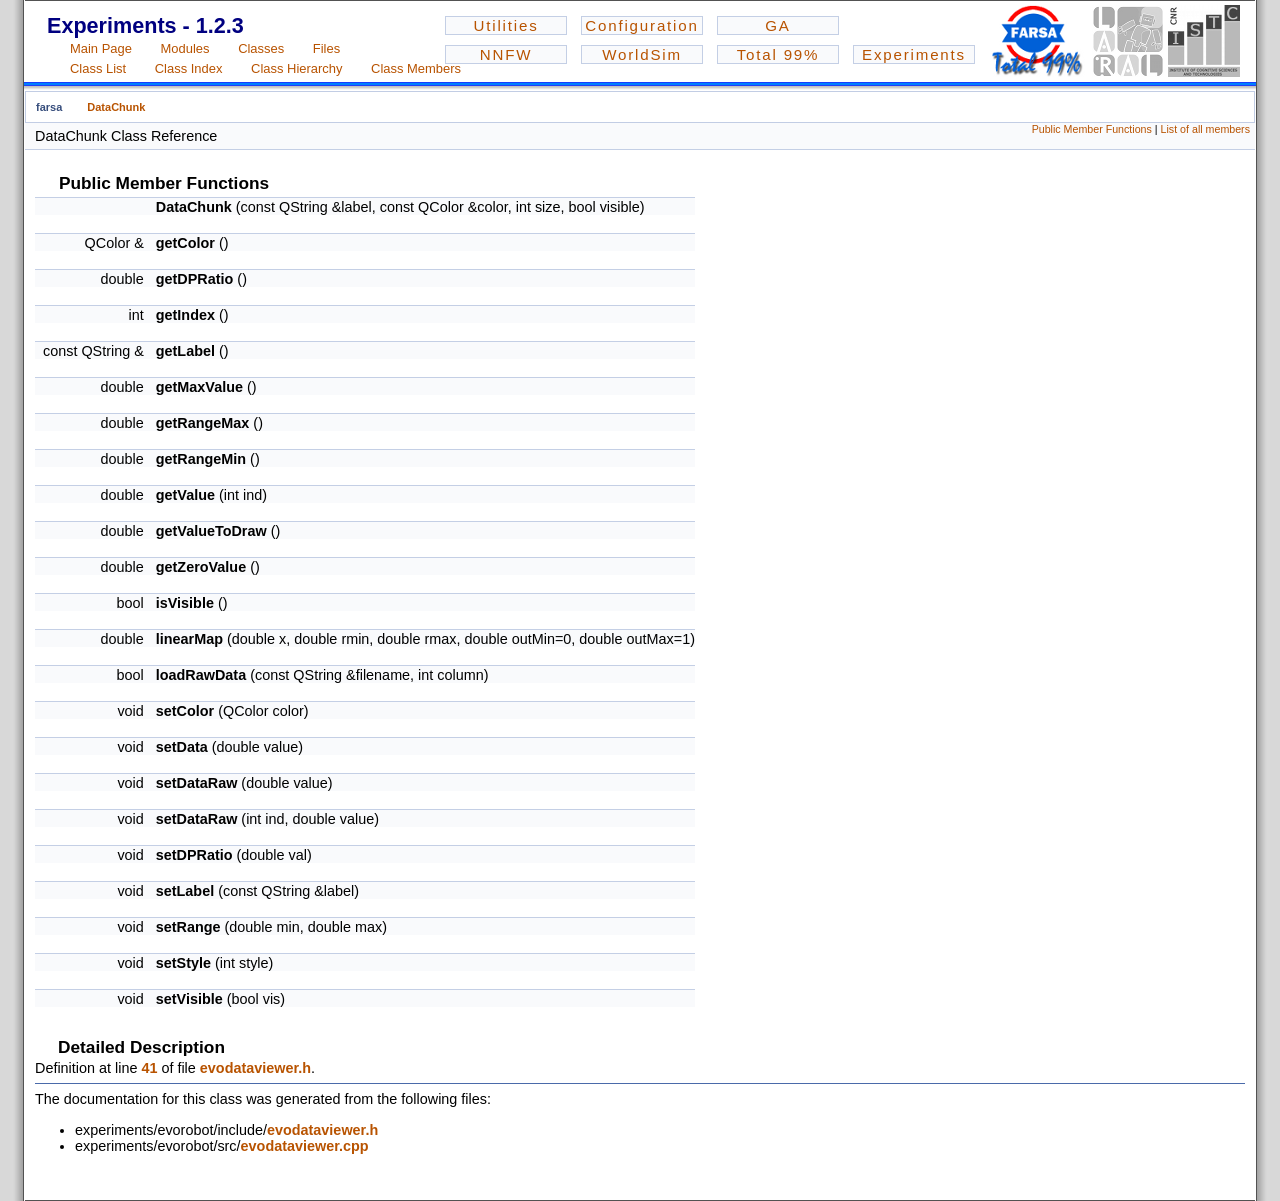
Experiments (914, 54)
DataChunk (116, 107)
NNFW (506, 54)
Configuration (641, 25)
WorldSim (642, 54)
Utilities (505, 25)
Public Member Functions (1092, 129)
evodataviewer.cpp (305, 1146)
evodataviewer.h (255, 1068)
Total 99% (778, 54)
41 (149, 1068)
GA (777, 25)
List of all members (1205, 129)
